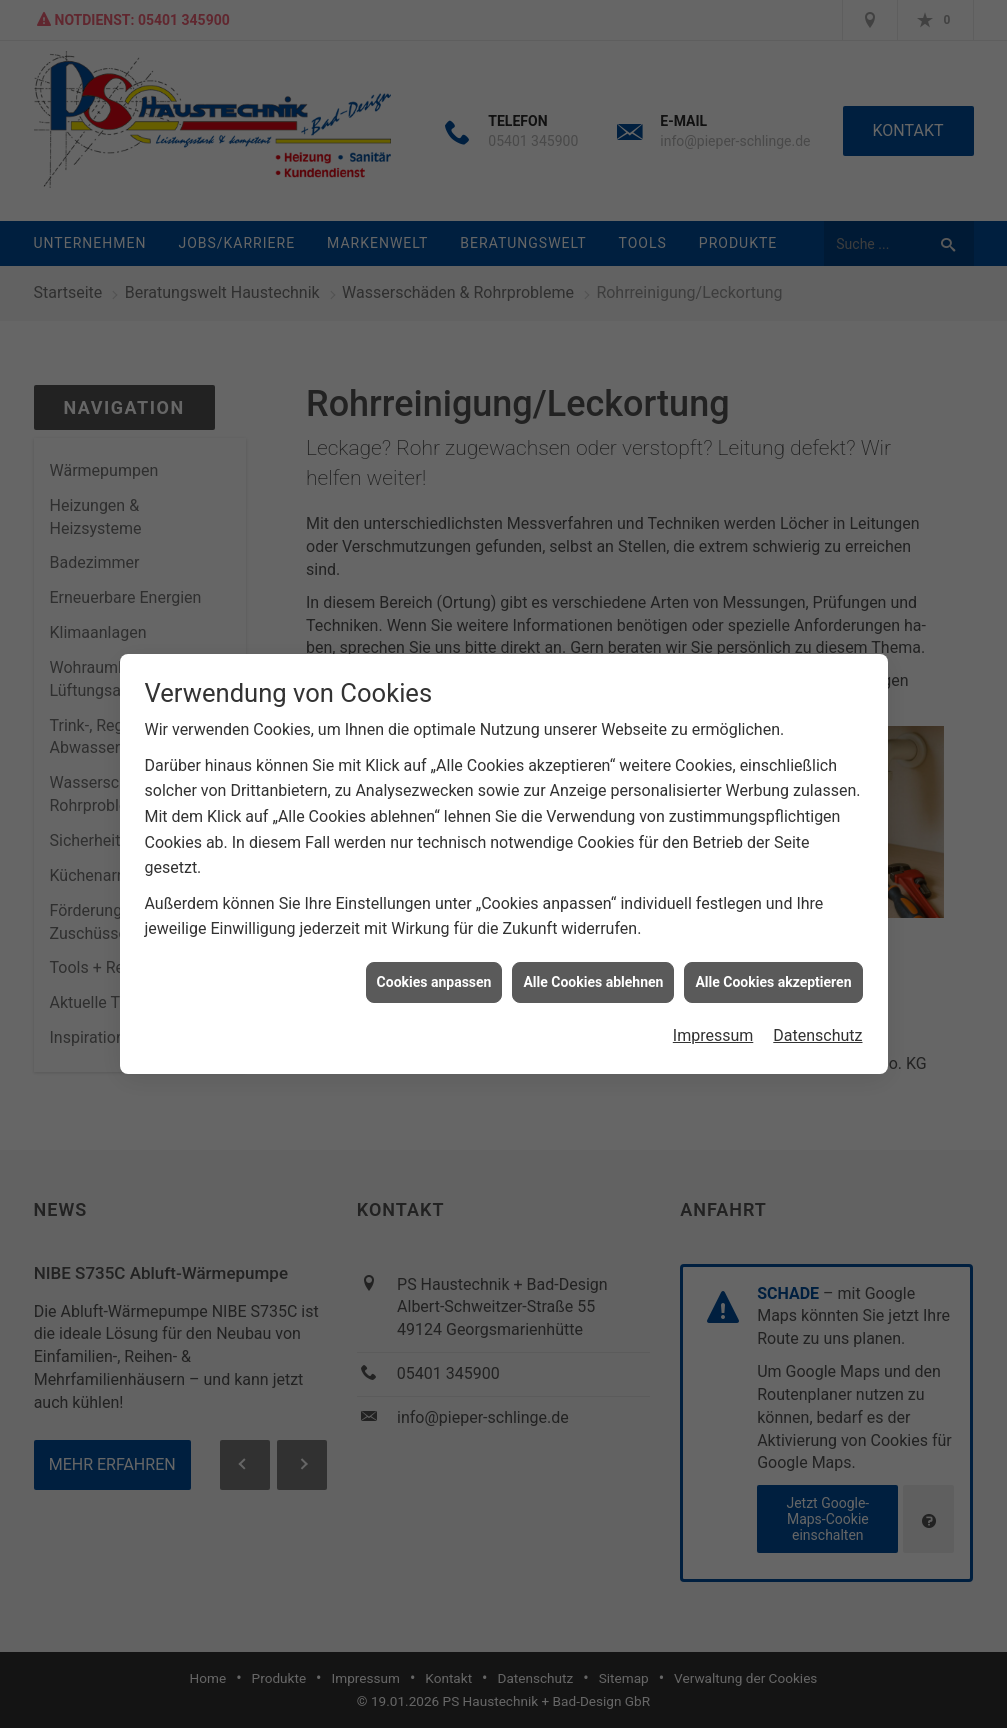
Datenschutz (817, 1022)
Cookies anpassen (434, 969)
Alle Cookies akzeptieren (773, 969)
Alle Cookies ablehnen (593, 969)
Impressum (713, 1022)
